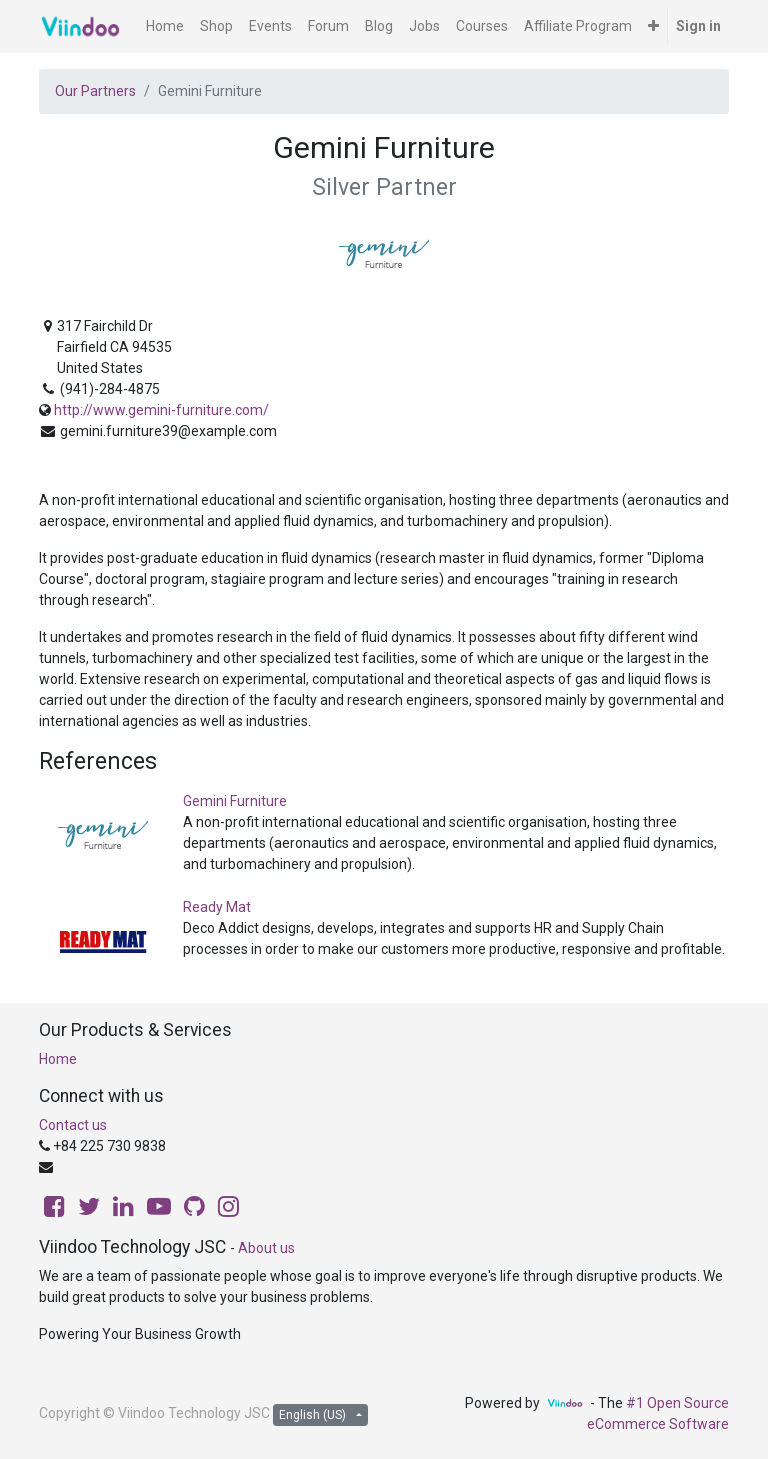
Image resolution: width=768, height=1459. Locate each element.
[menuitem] (165, 26)
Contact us (73, 1125)
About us (266, 1248)
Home (58, 1059)
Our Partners (95, 91)
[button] (653, 26)
